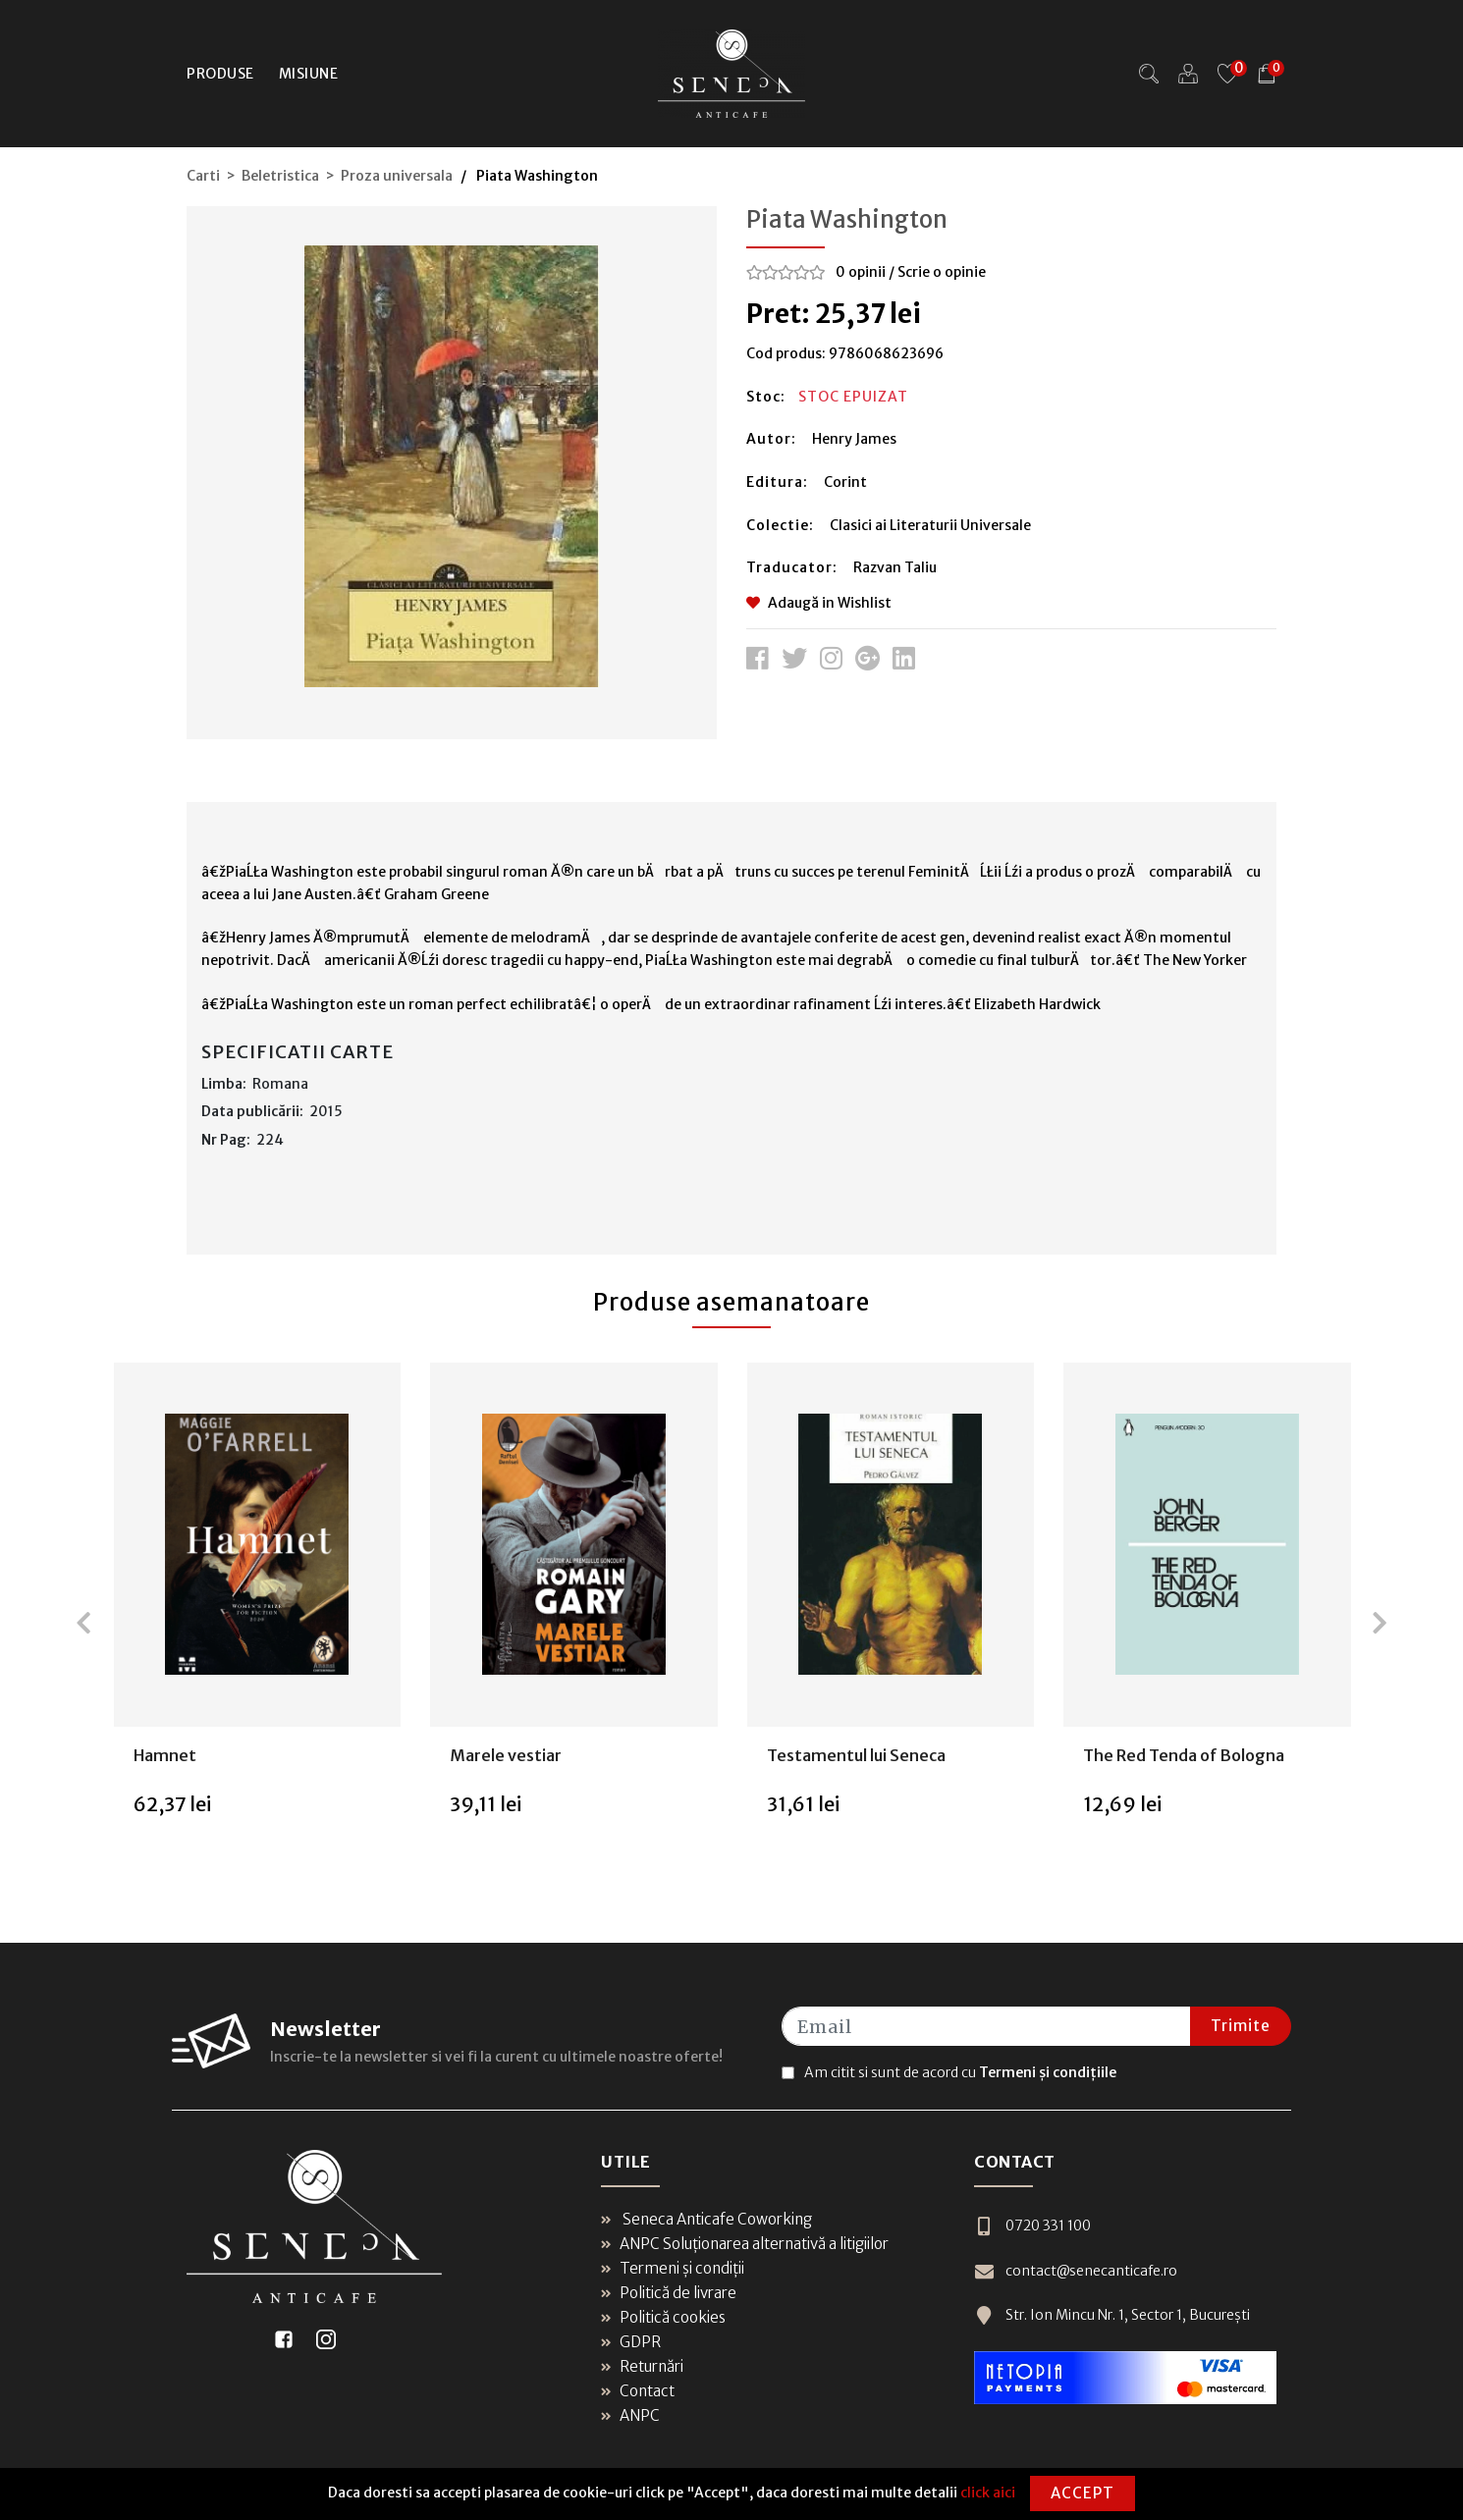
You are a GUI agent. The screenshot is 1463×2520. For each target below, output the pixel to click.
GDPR (631, 2341)
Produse (220, 73)
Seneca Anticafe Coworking (706, 2219)
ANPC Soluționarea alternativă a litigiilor (745, 2243)
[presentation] (83, 1622)
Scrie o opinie (941, 272)
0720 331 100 (1032, 2226)
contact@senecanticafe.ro (1075, 2271)
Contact (638, 2391)
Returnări (642, 2366)
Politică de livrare (668, 2292)
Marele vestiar (506, 1755)
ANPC (630, 2415)
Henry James (854, 439)
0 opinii (861, 272)
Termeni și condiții (672, 2268)
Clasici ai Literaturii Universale (930, 525)
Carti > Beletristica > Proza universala (320, 176)
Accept (1082, 2493)
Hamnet (165, 1755)
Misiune (309, 73)
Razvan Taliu (895, 567)
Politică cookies (663, 2317)
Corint (845, 482)
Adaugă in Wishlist (819, 603)
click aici (987, 2492)
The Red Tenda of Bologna (1183, 1755)
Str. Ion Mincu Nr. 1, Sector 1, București (1112, 2315)
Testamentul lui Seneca (856, 1755)
